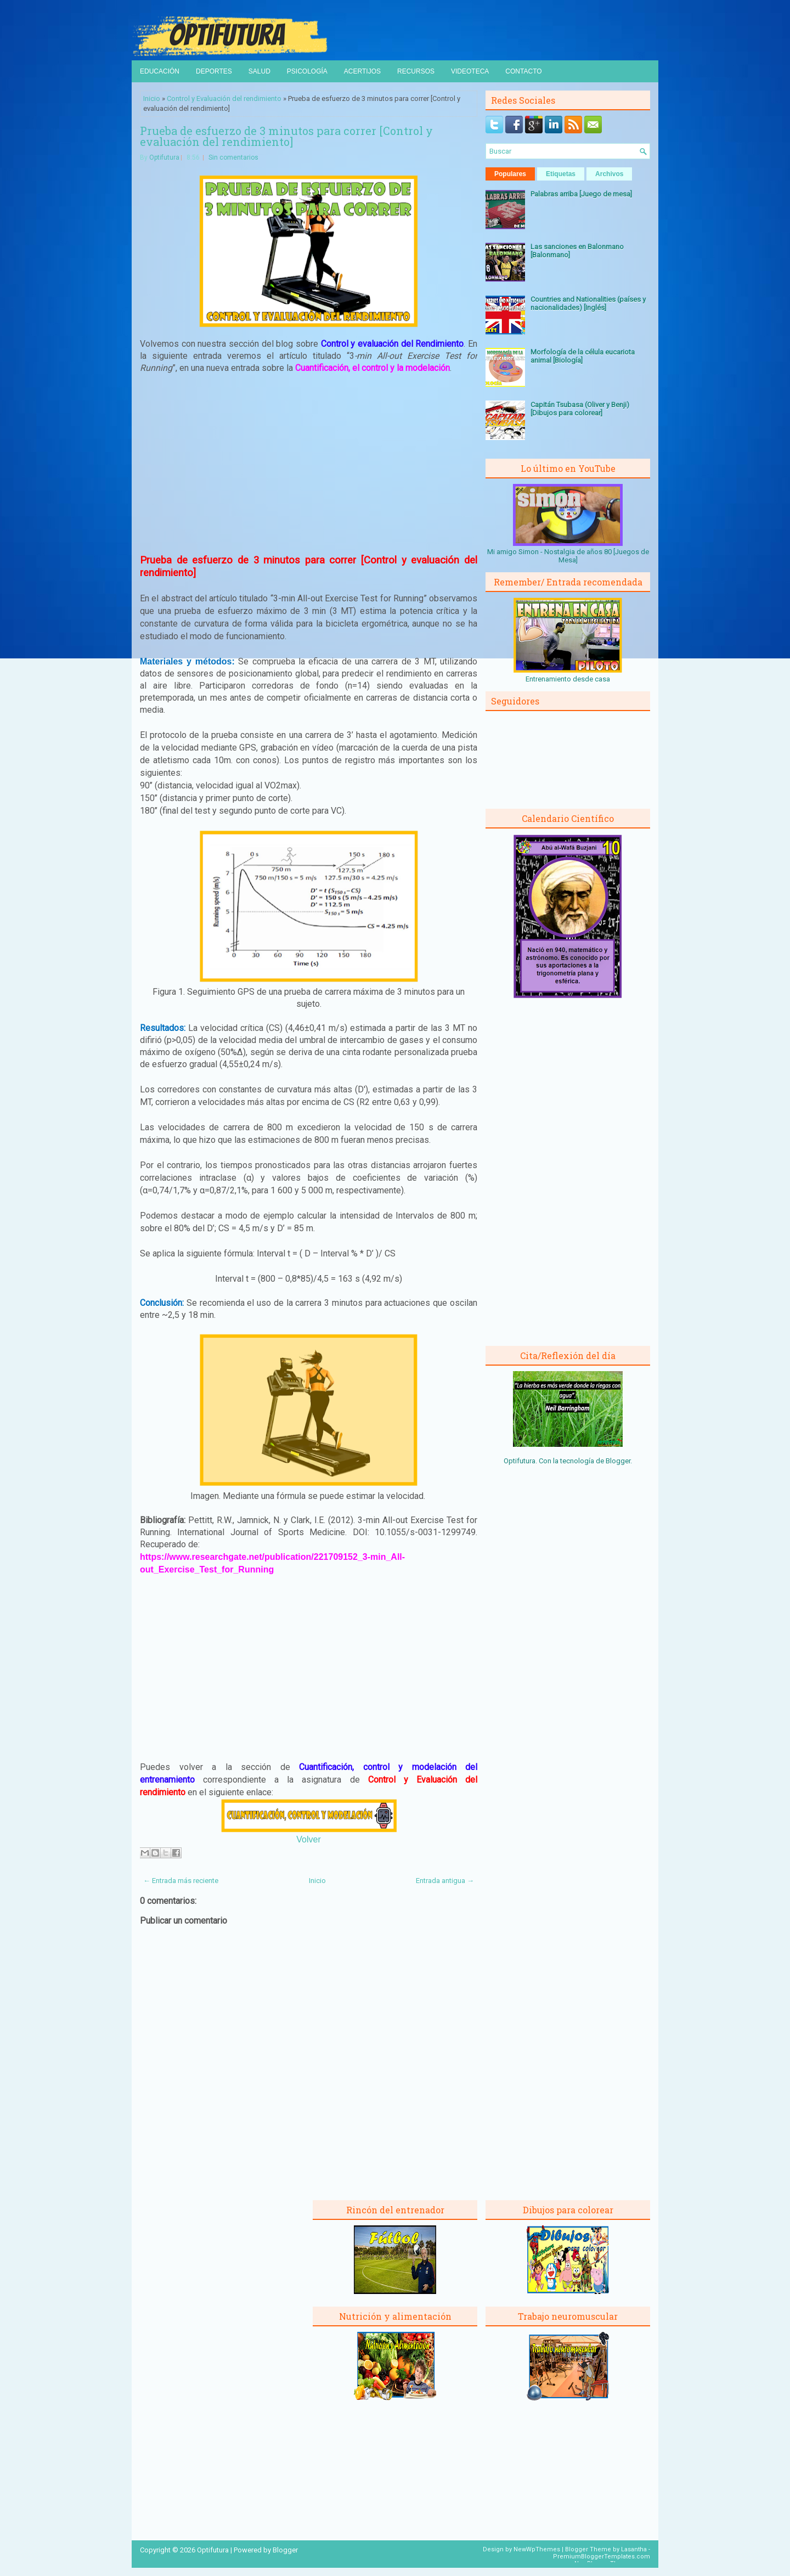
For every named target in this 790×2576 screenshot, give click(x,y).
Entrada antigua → (445, 1880)
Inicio (151, 98)
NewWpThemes (537, 2549)
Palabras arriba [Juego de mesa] (581, 194)
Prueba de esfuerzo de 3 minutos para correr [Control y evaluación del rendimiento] (286, 136)
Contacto (523, 71)
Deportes (214, 71)
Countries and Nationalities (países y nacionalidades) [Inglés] (588, 303)
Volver (308, 1839)
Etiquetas (560, 174)
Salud (259, 71)
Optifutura (164, 157)
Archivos (609, 174)
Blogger (618, 1461)
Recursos (416, 71)
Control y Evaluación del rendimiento (224, 98)
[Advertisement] (309, 463)
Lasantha (634, 2549)
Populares (510, 174)
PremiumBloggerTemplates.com (601, 2556)
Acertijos (362, 71)
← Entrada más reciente (180, 1880)
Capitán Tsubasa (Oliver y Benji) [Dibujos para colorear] (580, 409)
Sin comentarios (233, 157)
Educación (159, 71)
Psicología (307, 71)
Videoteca (470, 71)
